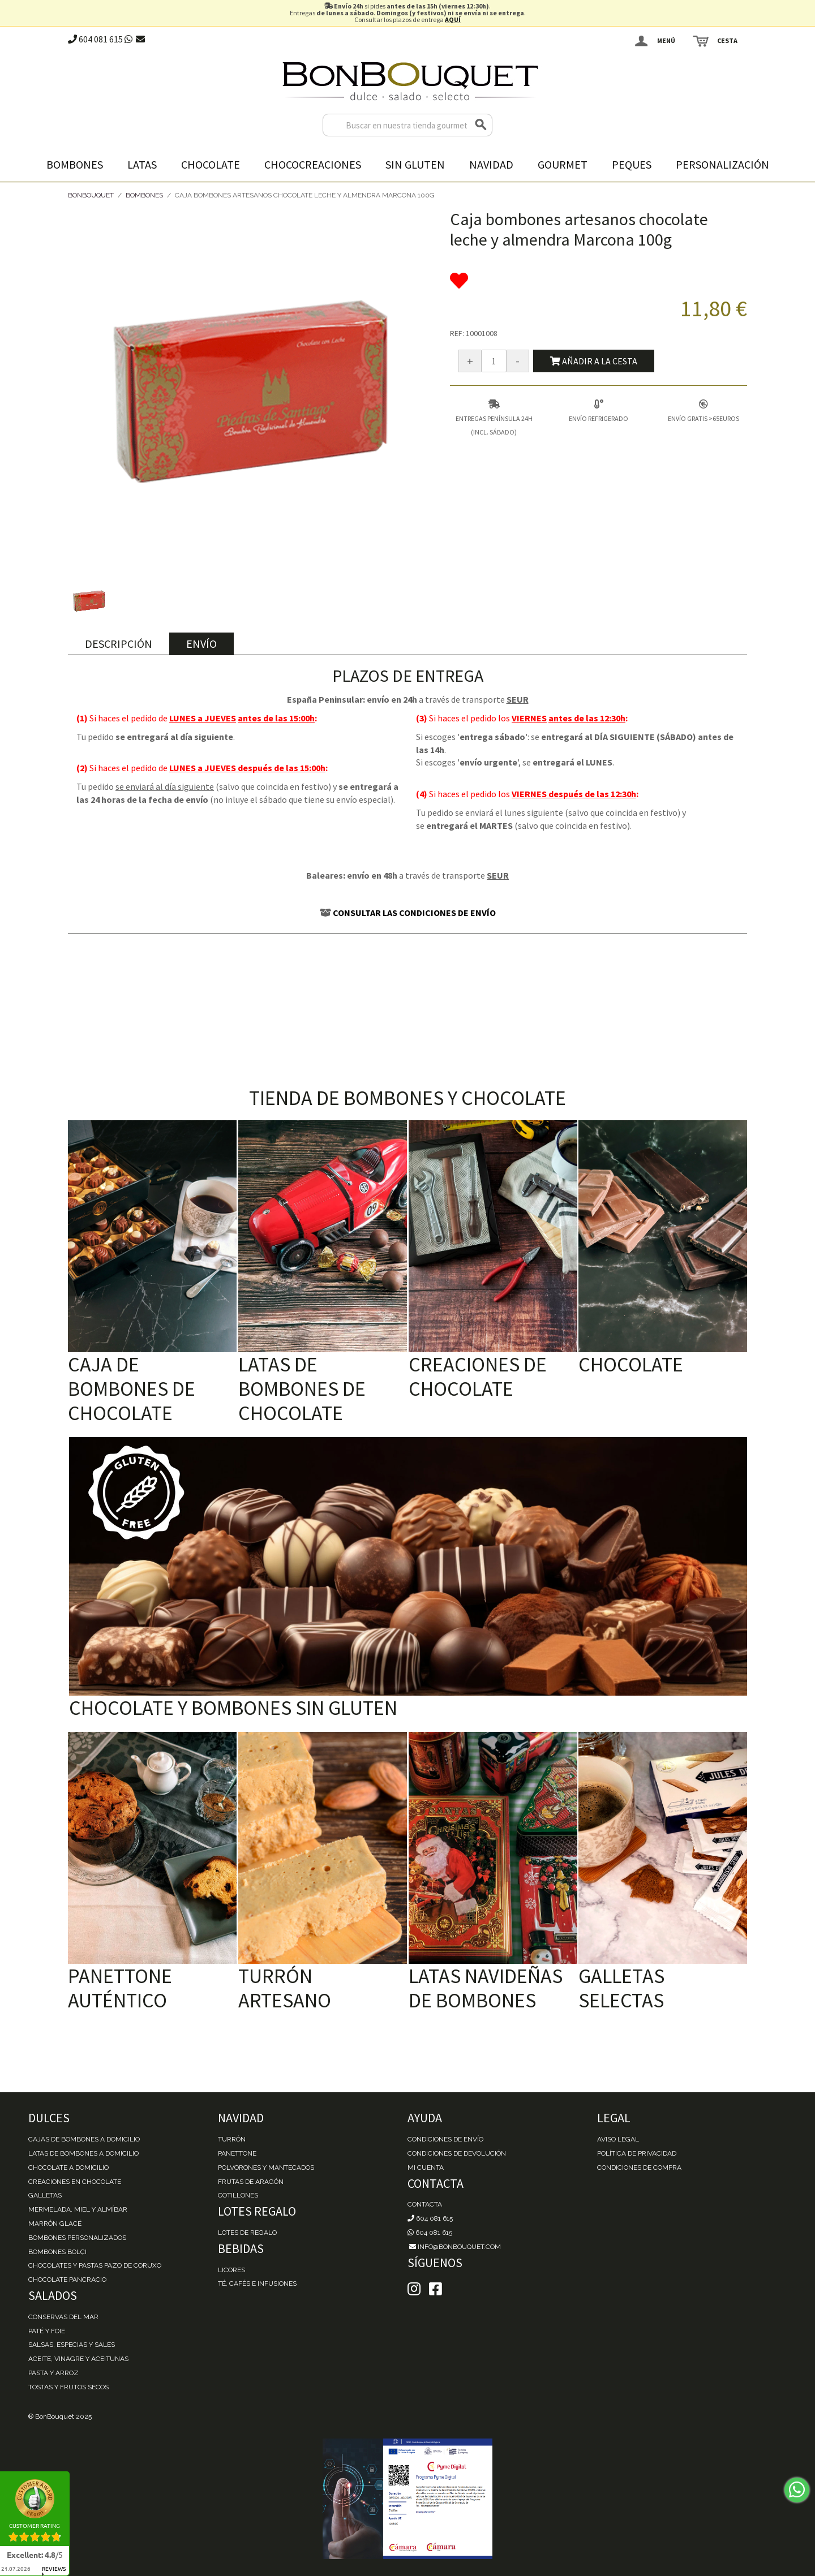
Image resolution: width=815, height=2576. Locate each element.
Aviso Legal (618, 2139)
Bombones (74, 164)
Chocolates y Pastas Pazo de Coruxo (94, 2265)
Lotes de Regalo (247, 2233)
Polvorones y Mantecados (266, 2167)
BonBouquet (91, 195)
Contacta (425, 2204)
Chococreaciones (312, 164)
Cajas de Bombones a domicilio (84, 2139)
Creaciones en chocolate (74, 2182)
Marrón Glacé (55, 2223)
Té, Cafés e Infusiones (257, 2283)
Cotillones (238, 2195)
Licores (231, 2270)
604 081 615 (95, 39)
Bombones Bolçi (57, 2252)
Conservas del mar (63, 2317)
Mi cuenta (426, 2167)
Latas (142, 164)
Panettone (237, 2153)
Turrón (232, 2139)
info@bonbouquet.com (454, 2247)
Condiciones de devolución (457, 2153)
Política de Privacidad (636, 2153)
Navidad (491, 164)
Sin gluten (415, 164)
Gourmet (562, 164)
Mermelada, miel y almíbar (77, 2209)
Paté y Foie (46, 2331)
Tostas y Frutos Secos (68, 2387)
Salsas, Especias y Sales (71, 2345)
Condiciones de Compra (639, 2167)
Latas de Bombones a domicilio (83, 2153)
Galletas (45, 2195)
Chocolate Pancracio (67, 2279)
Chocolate (210, 164)
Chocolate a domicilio (68, 2167)
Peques (631, 164)
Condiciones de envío (445, 2139)
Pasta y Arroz (53, 2373)
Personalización (722, 164)
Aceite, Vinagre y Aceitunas (78, 2359)
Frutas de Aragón (251, 2182)
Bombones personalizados (77, 2238)
